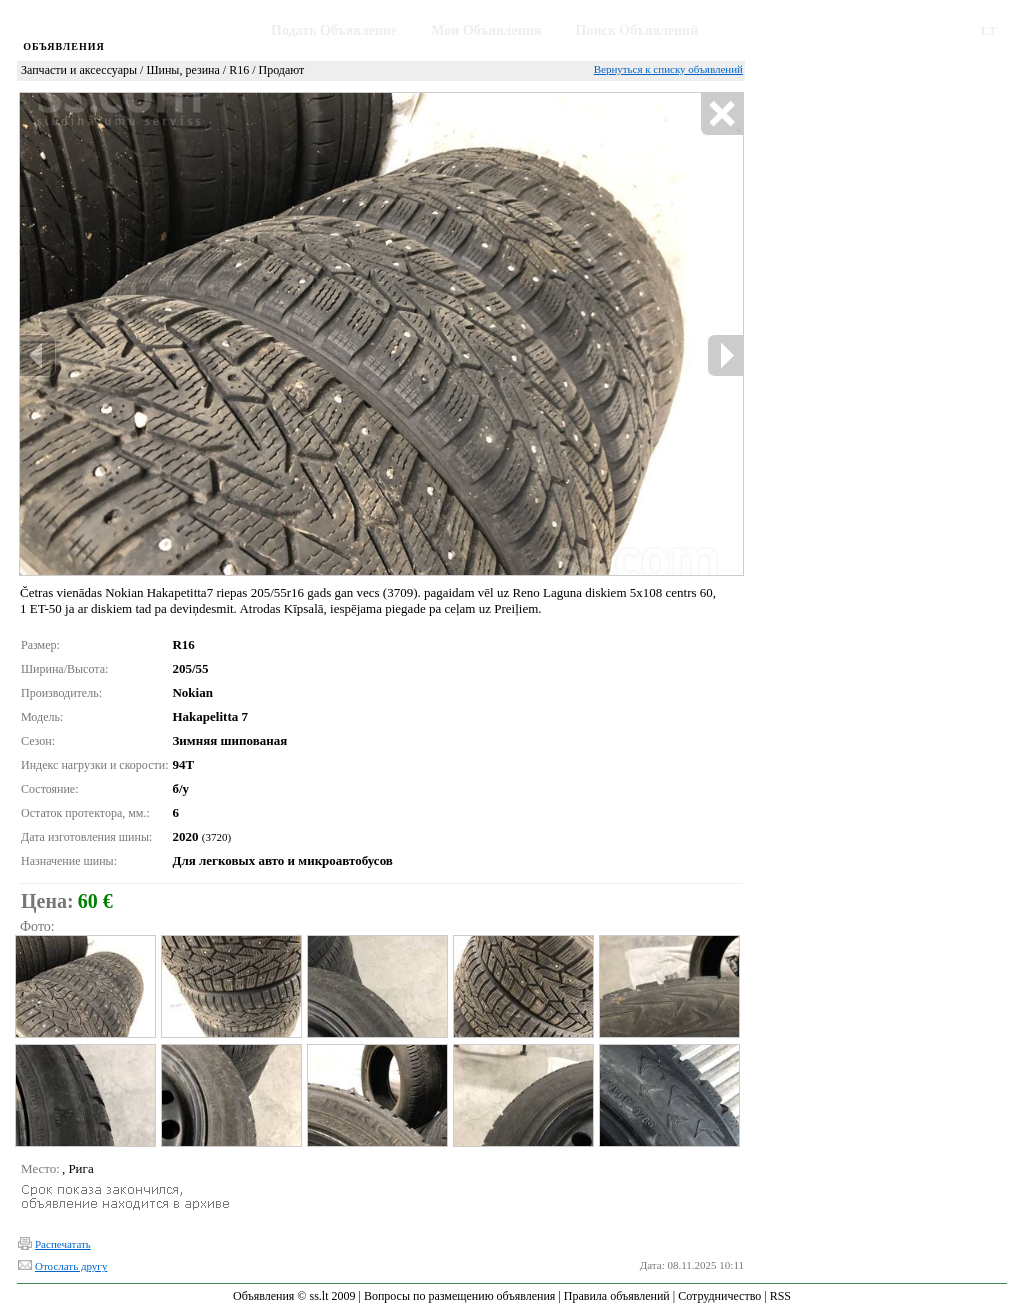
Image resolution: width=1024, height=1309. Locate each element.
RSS (780, 1296)
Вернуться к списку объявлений (668, 69)
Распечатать (63, 1244)
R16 (239, 70)
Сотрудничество (719, 1296)
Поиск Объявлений (637, 30)
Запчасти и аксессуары (79, 70)
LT (989, 30)
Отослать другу (71, 1266)
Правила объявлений (617, 1296)
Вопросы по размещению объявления (459, 1296)
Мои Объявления (486, 30)
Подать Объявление (334, 30)
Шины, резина (182, 70)
